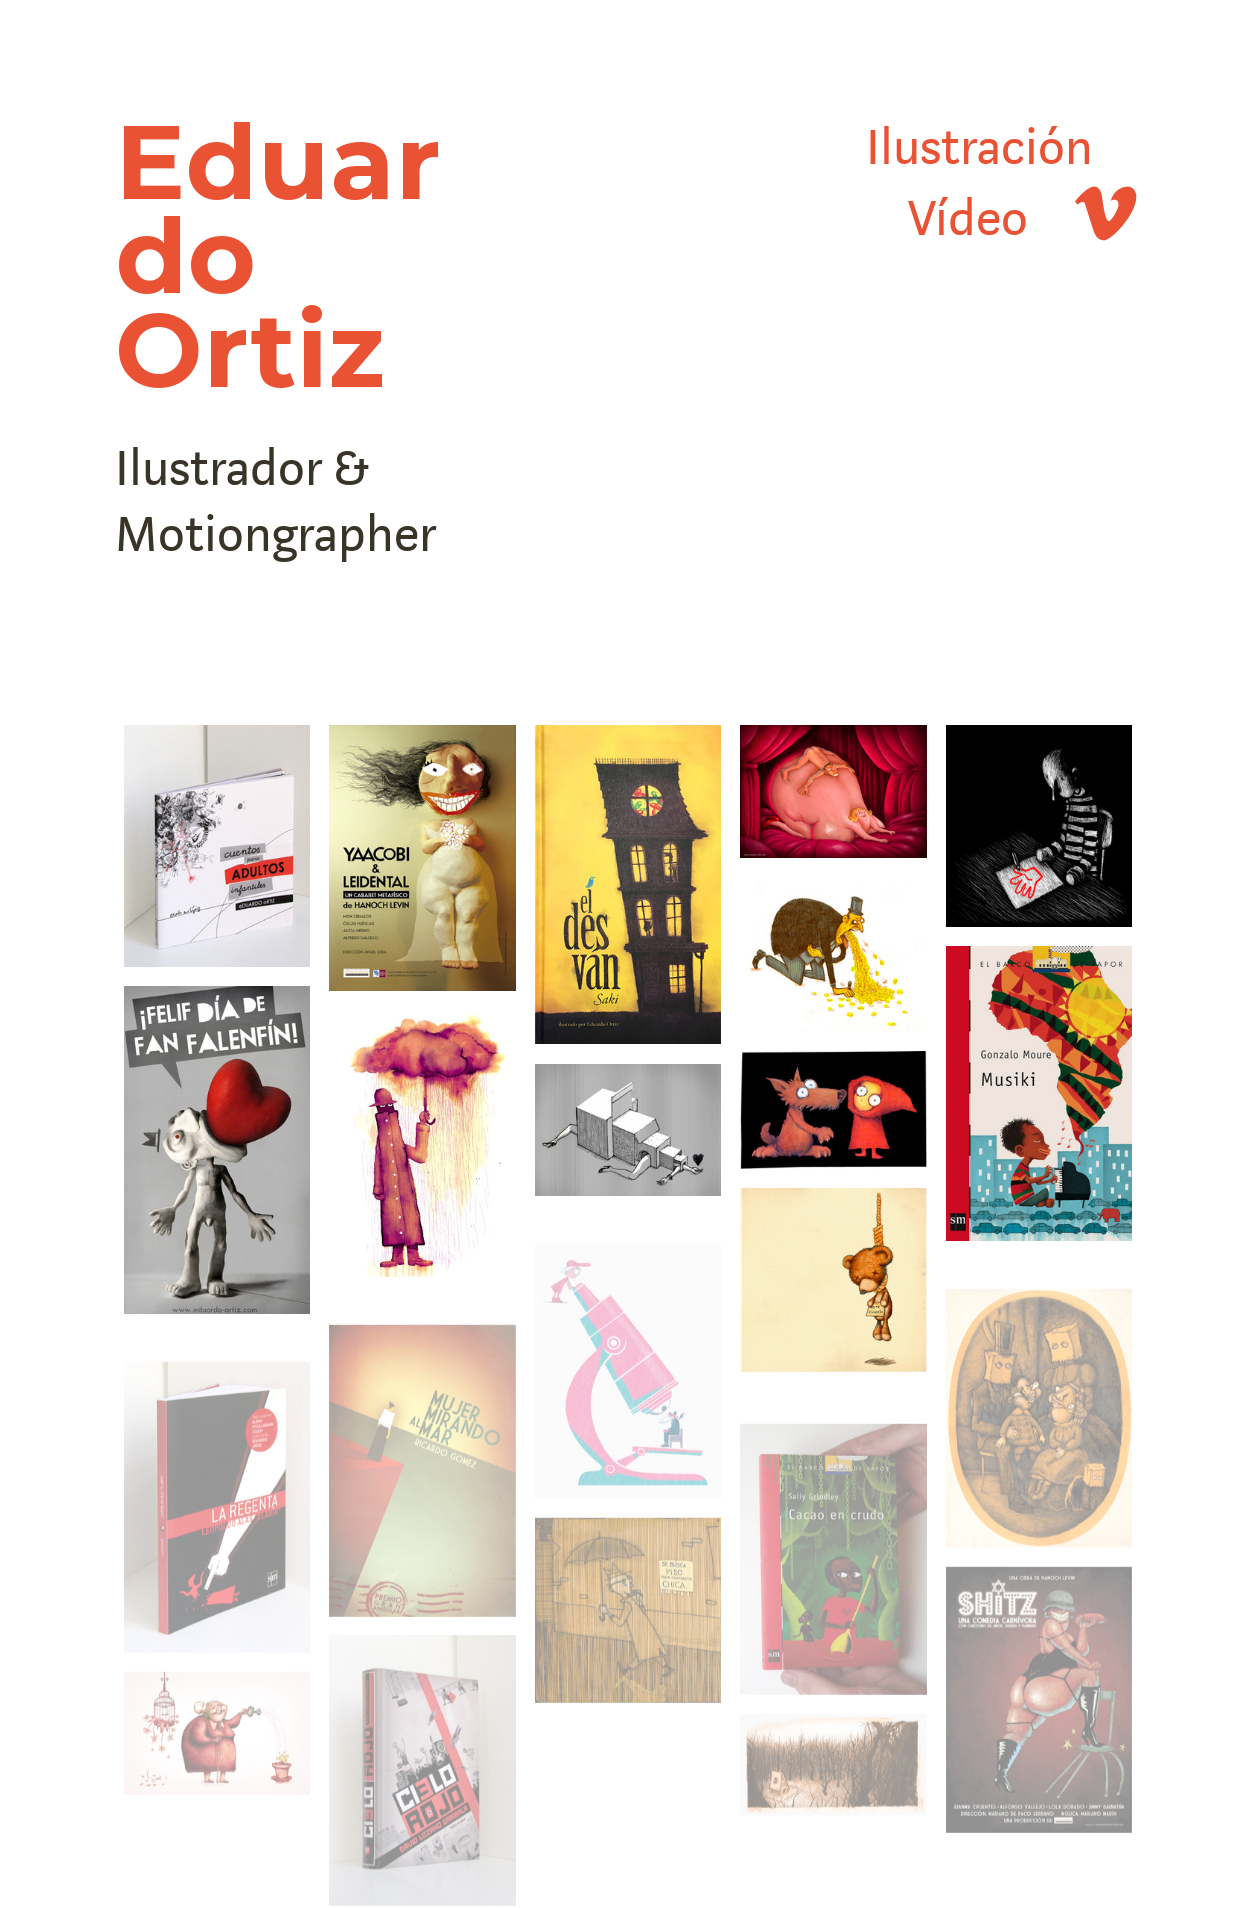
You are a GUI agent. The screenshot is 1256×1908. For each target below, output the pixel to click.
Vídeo (968, 219)
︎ (1085, 219)
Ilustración (979, 148)
